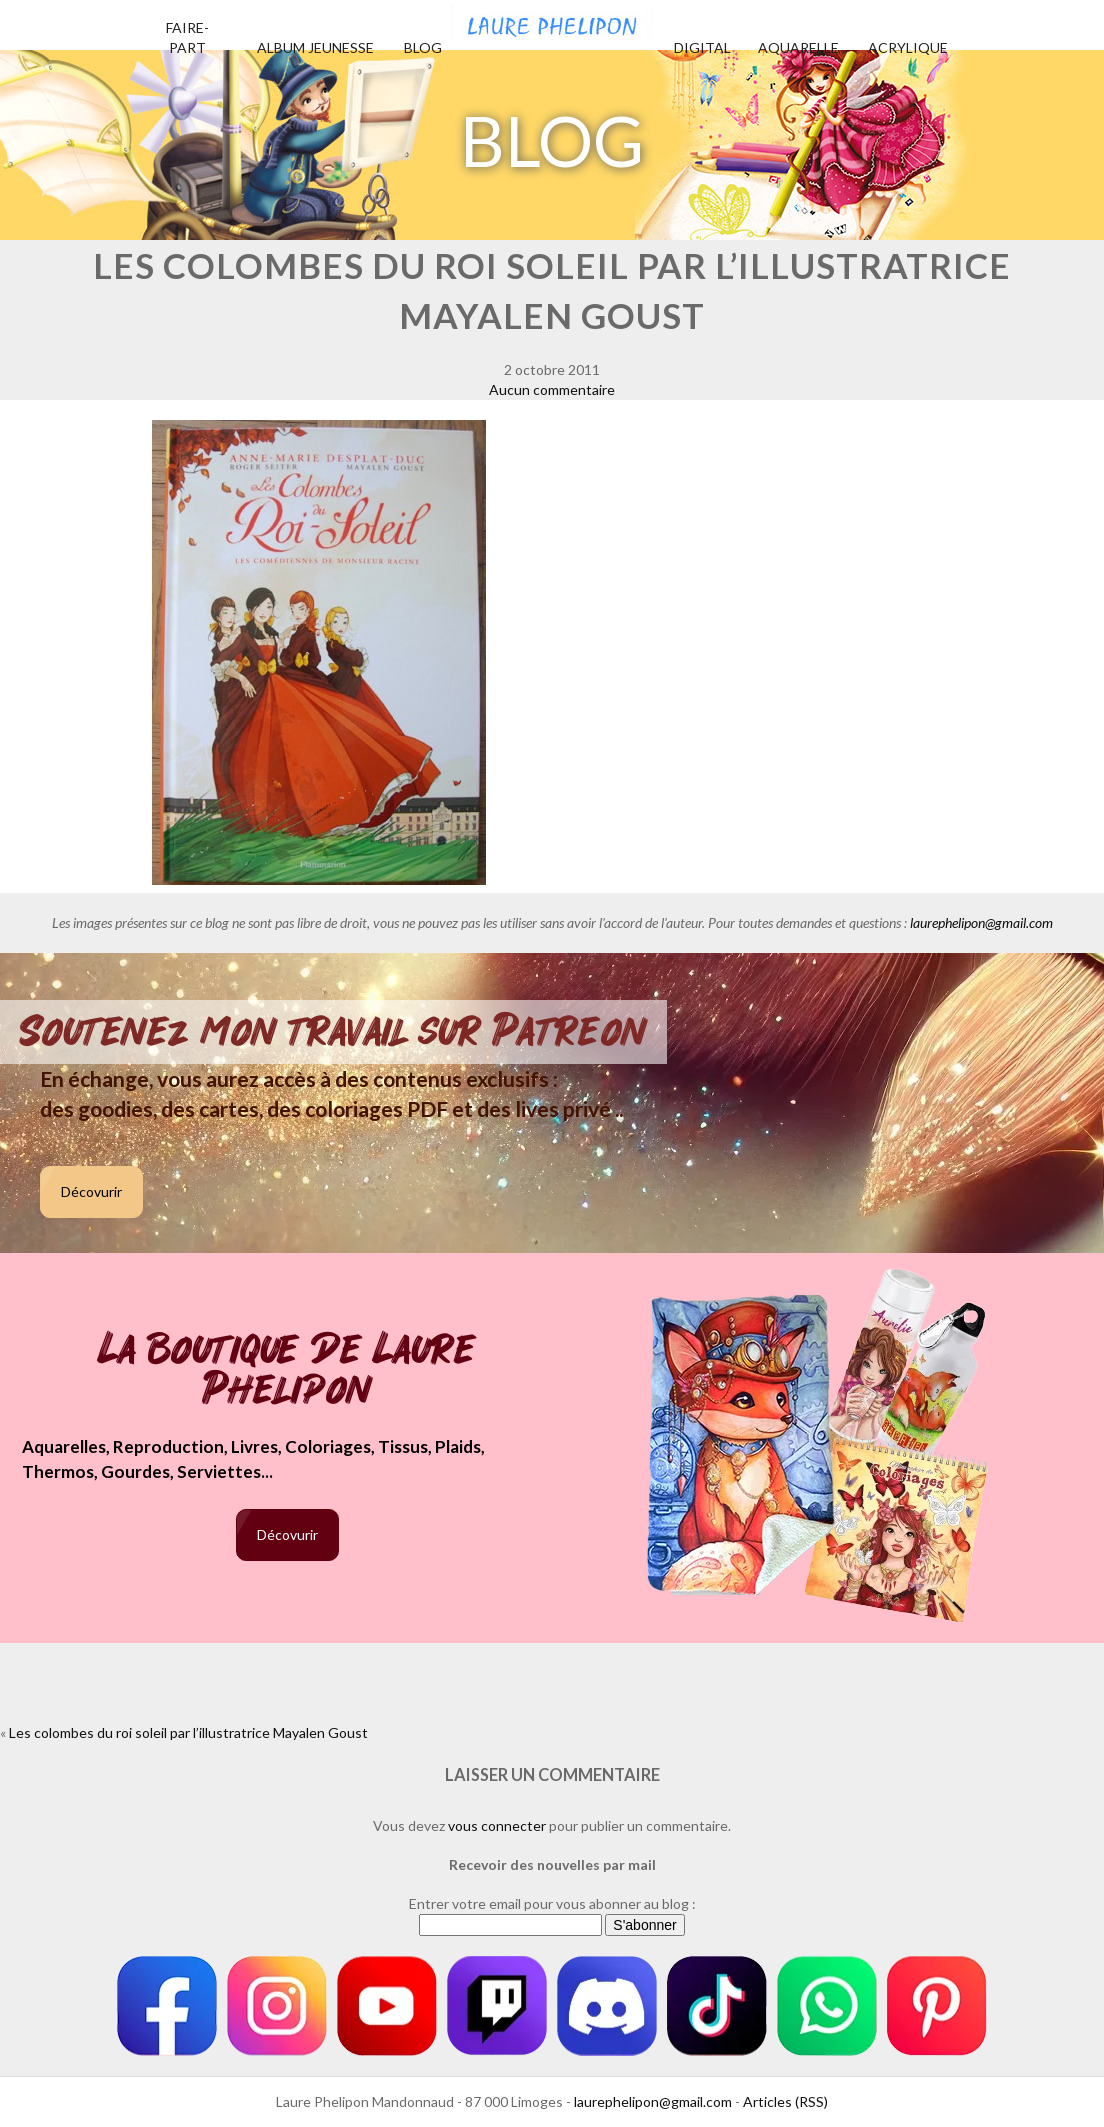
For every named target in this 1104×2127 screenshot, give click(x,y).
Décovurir (91, 1191)
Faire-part (187, 37)
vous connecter (497, 1825)
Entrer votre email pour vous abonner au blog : (552, 1903)
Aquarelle (798, 47)
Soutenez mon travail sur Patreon (333, 1032)
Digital (702, 47)
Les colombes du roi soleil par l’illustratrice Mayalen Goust (188, 1732)
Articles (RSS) (785, 2101)
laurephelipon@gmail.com (981, 922)
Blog (423, 47)
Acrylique (908, 47)
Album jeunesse (315, 47)
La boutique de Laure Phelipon (287, 1371)
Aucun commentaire (552, 389)
